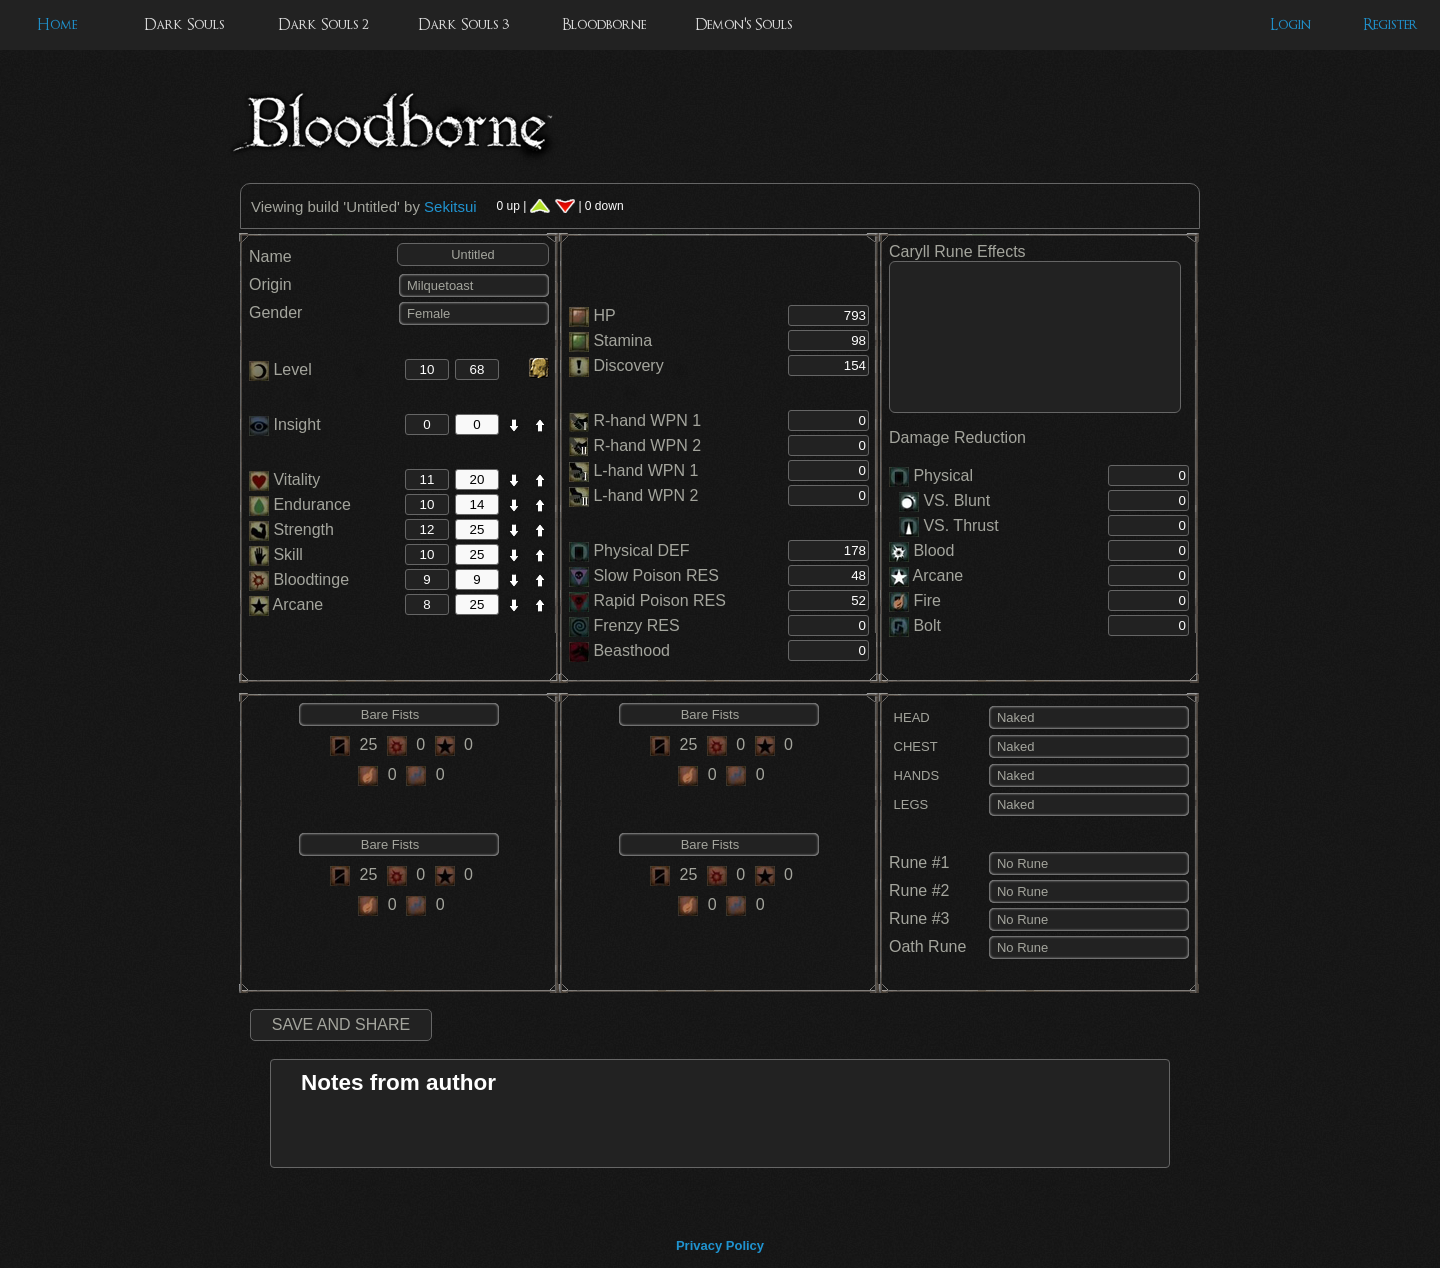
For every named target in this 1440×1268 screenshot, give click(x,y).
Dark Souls (184, 24)
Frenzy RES (636, 625)
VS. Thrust (949, 525)
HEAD (909, 717)
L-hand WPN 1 (645, 470)
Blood (933, 550)
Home (57, 24)
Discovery (628, 365)
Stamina (622, 340)
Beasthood (631, 650)
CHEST (913, 746)
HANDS (914, 775)
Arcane (286, 604)
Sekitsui (450, 206)
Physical (943, 475)
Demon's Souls (743, 24)
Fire (927, 600)
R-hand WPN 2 (647, 445)
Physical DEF (641, 550)
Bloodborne (604, 24)
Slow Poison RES (655, 575)
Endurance (300, 504)
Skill (276, 554)
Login (1290, 24)
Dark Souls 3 (463, 24)
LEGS (908, 804)
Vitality (284, 479)
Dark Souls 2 (323, 24)
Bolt (927, 625)
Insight (285, 424)
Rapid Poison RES (659, 600)
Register (1390, 24)
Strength (291, 529)
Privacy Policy (720, 1245)
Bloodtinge (299, 579)
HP (604, 315)
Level (280, 369)
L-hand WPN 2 (645, 495)
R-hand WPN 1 (647, 420)
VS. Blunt (944, 500)
